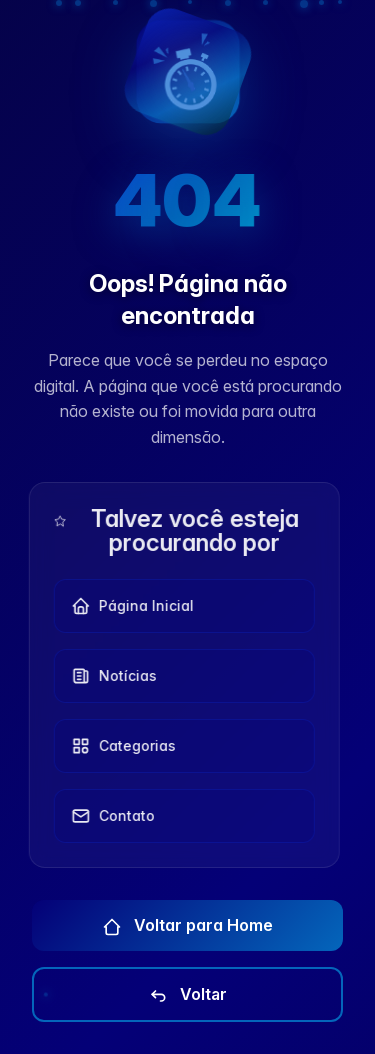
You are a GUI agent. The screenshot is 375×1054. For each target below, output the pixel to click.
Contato (108, 816)
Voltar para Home (187, 926)
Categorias (118, 746)
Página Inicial (127, 606)
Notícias (109, 676)
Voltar (187, 995)
